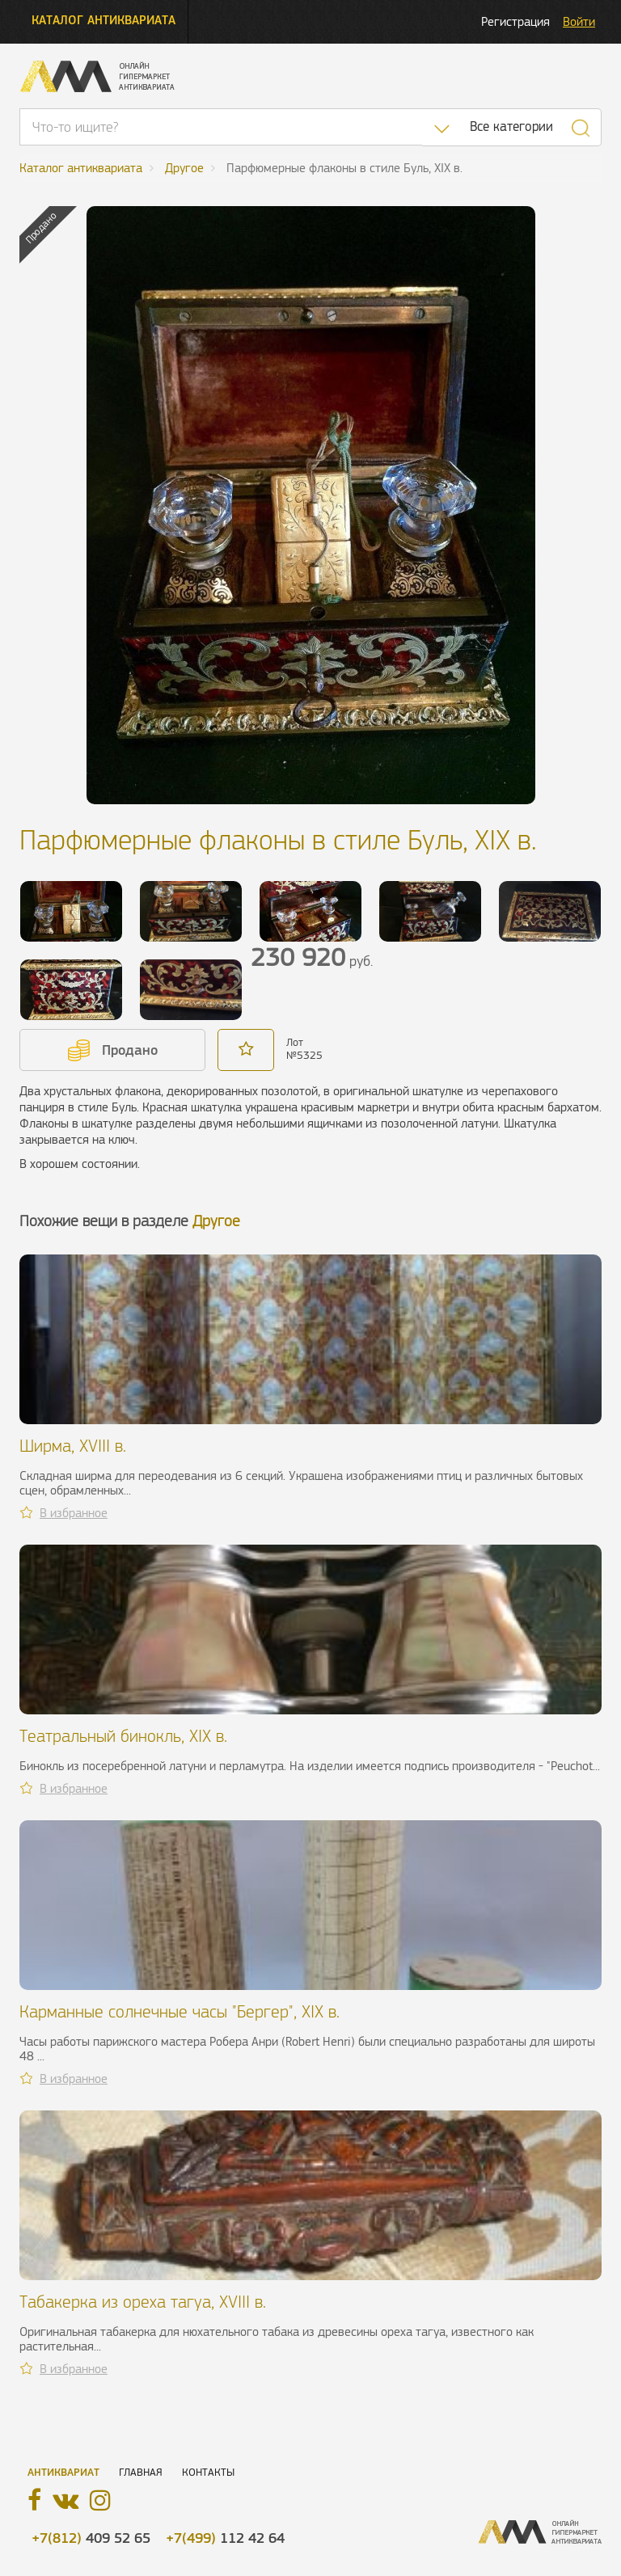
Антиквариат (63, 2472)
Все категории (511, 126)
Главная (141, 2472)
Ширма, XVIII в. (72, 1445)
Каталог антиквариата (103, 20)
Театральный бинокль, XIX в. (123, 1735)
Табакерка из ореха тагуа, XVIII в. (142, 2301)
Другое (216, 1220)
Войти (579, 21)
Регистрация (515, 21)
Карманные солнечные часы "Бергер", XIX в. (179, 2011)
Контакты (208, 2472)
